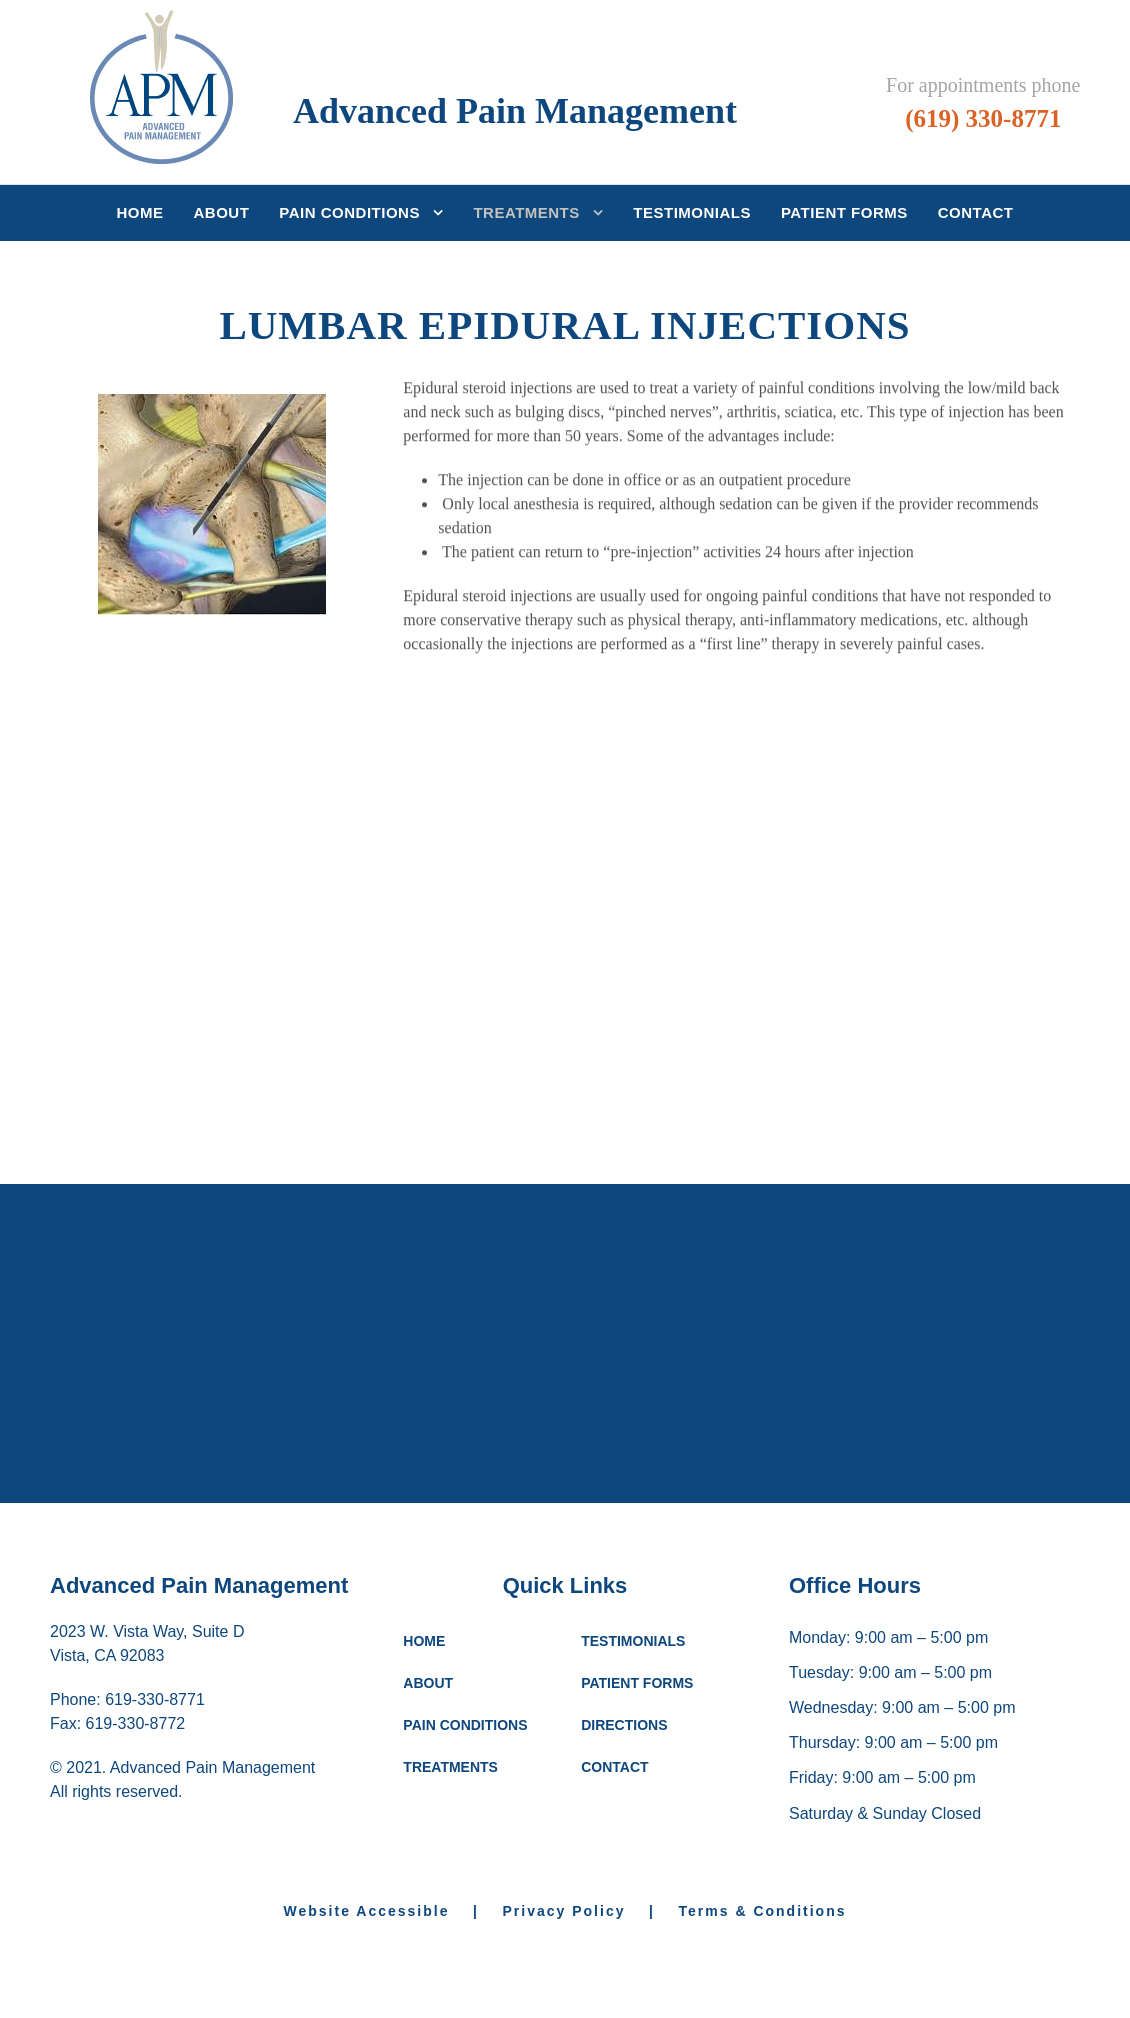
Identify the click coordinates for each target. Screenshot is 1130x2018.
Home (140, 212)
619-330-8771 (155, 1699)
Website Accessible (376, 1911)
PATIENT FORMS (637, 1683)
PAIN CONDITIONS (465, 1725)
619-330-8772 (136, 1723)
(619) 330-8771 (983, 118)
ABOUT (428, 1683)
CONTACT (614, 1767)
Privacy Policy (564, 1911)
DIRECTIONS (624, 1725)
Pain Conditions (349, 212)
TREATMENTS (450, 1767)
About (222, 212)
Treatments (526, 212)
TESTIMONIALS (633, 1641)
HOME (424, 1641)
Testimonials (692, 212)
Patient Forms (844, 212)
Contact (976, 212)
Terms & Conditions (763, 1911)
